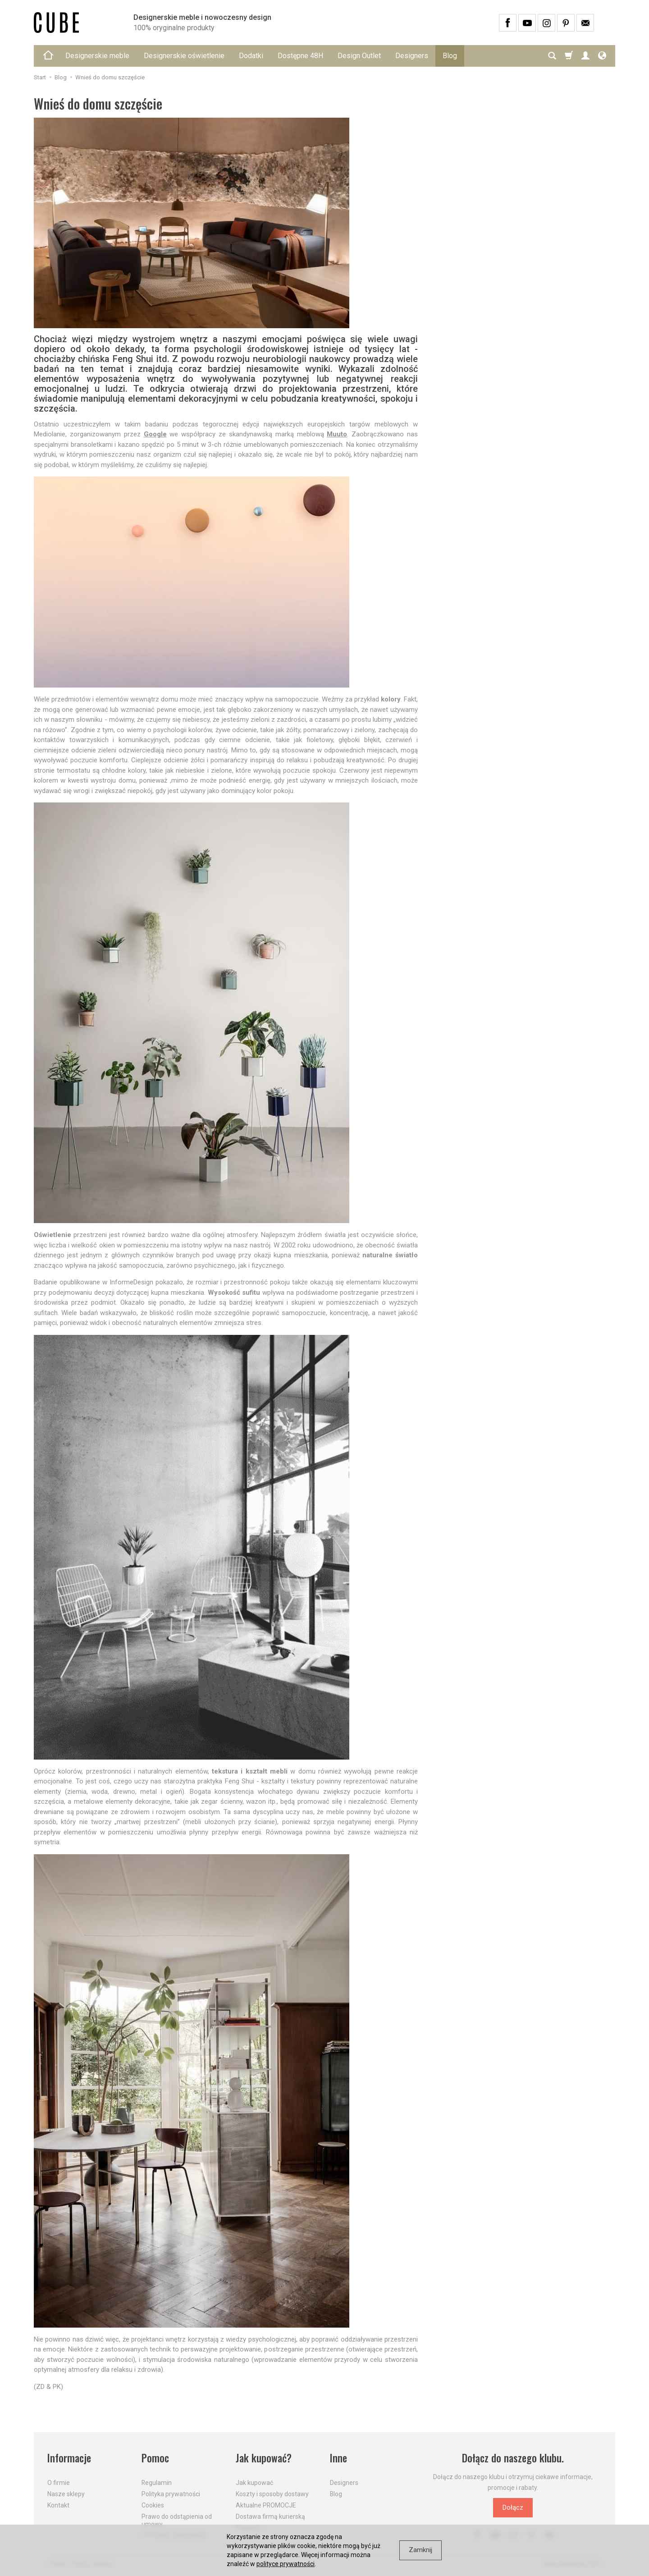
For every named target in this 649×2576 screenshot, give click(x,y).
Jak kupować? (264, 2458)
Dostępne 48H (300, 55)
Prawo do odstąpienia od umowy (177, 2520)
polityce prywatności (285, 2563)
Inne (338, 2458)
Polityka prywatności (171, 2494)
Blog (450, 55)
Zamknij (420, 2550)
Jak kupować (254, 2482)
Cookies (153, 2505)
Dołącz (513, 2507)
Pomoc (155, 2458)
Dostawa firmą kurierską (270, 2516)
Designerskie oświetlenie (184, 55)
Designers (411, 55)
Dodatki (251, 55)
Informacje (69, 2458)
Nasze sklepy (66, 2494)
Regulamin (157, 2482)
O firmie (58, 2482)
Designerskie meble (97, 55)
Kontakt (58, 2505)
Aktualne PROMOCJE (266, 2505)
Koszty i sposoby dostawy (272, 2494)
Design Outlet (359, 55)
